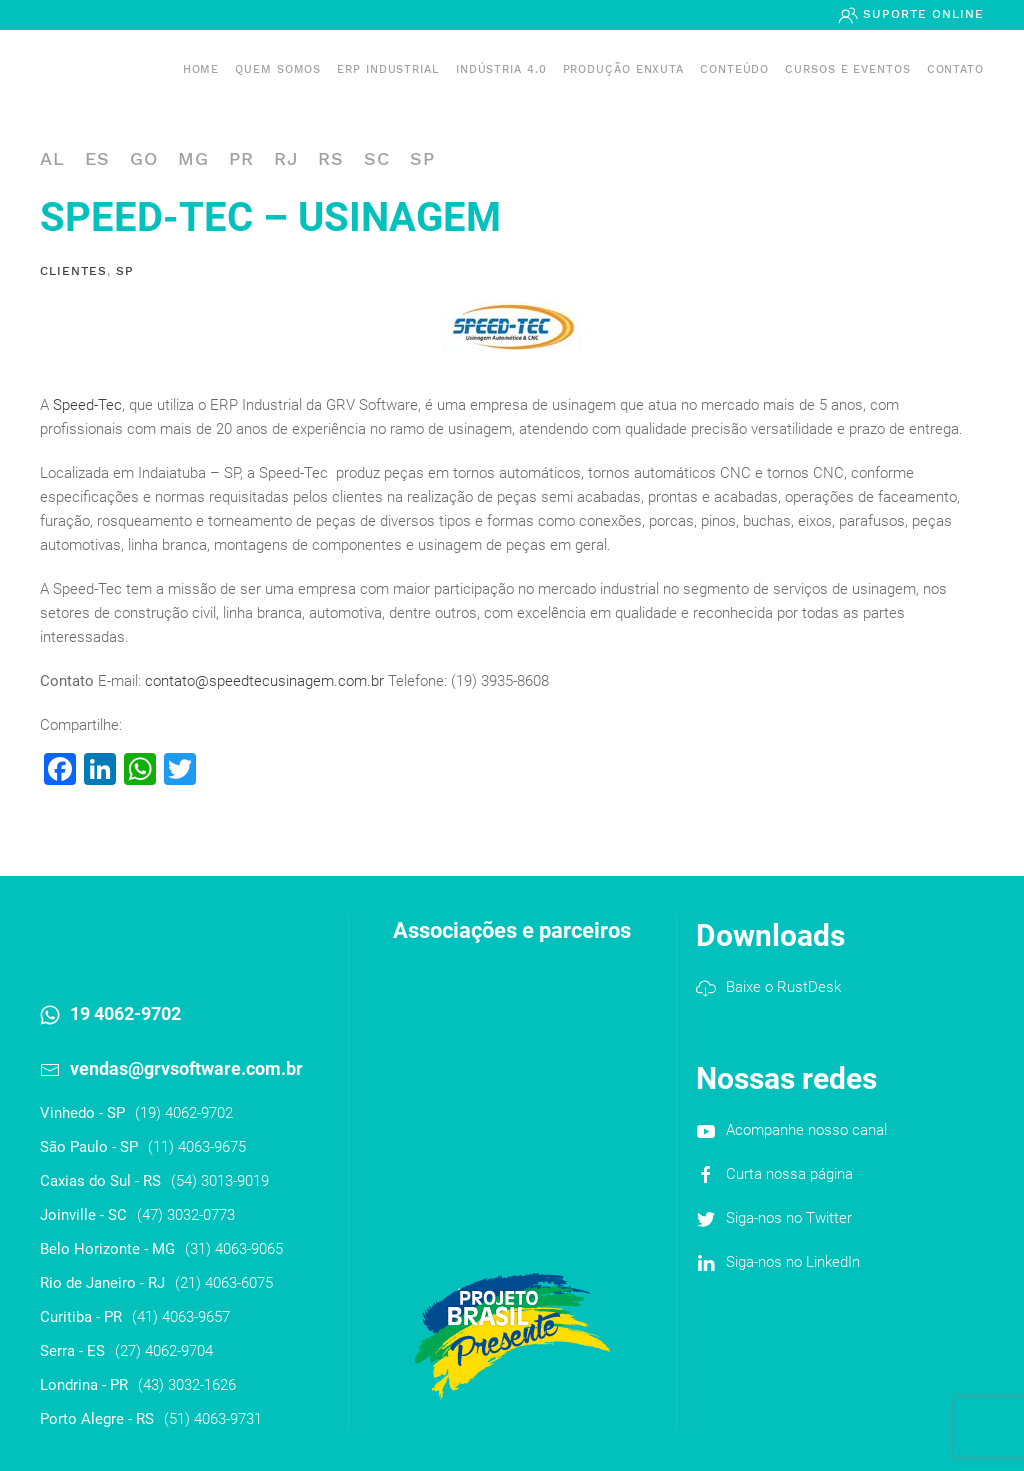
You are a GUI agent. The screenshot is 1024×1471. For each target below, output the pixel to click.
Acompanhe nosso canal (806, 1130)
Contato (955, 69)
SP (422, 158)
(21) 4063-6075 (224, 1283)
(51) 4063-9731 (213, 1419)
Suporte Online (921, 14)
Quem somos (278, 69)
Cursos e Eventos (847, 69)
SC (377, 158)
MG (193, 158)
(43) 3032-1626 (187, 1385)
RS (331, 158)
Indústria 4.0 (501, 69)
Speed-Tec (87, 405)
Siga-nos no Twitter (789, 1218)
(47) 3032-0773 (186, 1215)
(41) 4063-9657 (181, 1317)
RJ (286, 158)
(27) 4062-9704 (164, 1351)
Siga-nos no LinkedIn (793, 1262)
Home (201, 69)
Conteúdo (734, 69)
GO (144, 158)
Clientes (73, 271)
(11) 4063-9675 (197, 1147)
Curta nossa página (789, 1174)
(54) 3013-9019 (220, 1181)
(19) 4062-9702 (184, 1113)
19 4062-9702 (125, 1013)
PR (241, 158)
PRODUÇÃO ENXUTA (624, 69)
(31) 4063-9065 (234, 1249)
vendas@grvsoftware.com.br (186, 1068)
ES (97, 158)
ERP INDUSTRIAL (388, 69)
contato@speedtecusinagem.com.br (264, 681)
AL (52, 158)
